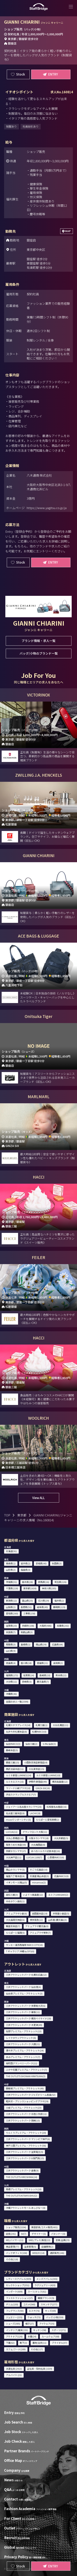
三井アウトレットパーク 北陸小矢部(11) (26, 2114)
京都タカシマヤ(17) (16, 1851)
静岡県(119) (59, 1607)
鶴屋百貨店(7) (13, 1926)
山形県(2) (11, 1569)
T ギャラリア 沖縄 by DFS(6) (20, 1951)
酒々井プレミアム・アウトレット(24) (25, 2050)
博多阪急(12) (36, 1919)
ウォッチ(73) (34, 2317)
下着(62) (10, 2342)
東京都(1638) (30, 1588)
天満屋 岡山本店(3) (39, 1876)
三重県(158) (29, 1613)
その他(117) (37, 2349)
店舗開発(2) (47, 2246)
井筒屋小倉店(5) (61, 1913)
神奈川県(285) (49, 1588)
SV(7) (23, 2233)
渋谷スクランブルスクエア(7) (21, 1794)
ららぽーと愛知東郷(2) (47, 1819)
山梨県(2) (11, 1607)
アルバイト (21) (14, 2375)
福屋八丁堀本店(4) (15, 1876)
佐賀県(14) (28, 1675)
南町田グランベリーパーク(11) (21, 2063)
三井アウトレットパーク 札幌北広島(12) (26, 1974)
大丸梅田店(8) (38, 1844)
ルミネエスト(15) (15, 1781)
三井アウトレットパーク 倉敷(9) (22, 2170)
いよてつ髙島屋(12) (33, 1894)
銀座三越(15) (12, 1762)
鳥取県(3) (11, 1644)
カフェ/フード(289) (16, 2349)
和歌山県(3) (27, 1632)
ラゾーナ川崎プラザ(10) (18, 1788)
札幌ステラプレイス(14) (18, 1725)
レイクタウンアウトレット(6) (21, 2037)
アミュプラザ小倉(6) (16, 1913)
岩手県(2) (25, 1563)
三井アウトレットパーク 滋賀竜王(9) (24, 2151)
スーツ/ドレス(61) (37, 2291)
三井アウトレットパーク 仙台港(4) (23, 1987)
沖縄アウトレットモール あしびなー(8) (25, 2207)
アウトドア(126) (14, 2336)
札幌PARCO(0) (39, 1731)
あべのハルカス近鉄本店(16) (45, 1851)
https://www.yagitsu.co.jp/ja (47, 508)
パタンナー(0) (58, 2233)
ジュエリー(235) (14, 2317)
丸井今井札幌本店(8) (16, 1731)
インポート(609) (14, 2291)
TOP (7, 1515)
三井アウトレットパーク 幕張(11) (23, 2012)
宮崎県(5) (27, 1681)
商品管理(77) (12, 2246)
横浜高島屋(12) (60, 1781)
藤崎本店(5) (12, 1750)
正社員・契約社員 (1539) (39, 2368)
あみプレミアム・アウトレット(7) (23, 2057)
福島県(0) (25, 1569)
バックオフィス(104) (16, 2253)
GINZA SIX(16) (43, 1788)
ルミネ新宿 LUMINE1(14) (18, 1775)
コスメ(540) (29, 2304)
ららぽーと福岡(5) (15, 1932)
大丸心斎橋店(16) (15, 1838)
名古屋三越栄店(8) (15, 1813)
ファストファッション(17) (19, 2298)
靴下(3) (23, 2342)
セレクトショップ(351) (17, 2285)
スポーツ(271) (59, 2330)
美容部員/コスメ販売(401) (44, 2227)
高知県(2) (58, 1663)
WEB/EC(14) (38, 2253)
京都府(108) (28, 1625)
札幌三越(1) (41, 1725)
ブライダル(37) (59, 2342)
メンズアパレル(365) (46, 2278)
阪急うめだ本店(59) (16, 1844)
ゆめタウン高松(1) (15, 1901)
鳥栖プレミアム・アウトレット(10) (23, 2189)
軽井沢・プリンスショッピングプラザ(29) (27, 2101)
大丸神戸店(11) (13, 1857)
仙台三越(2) (31, 1743)
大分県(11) (11, 1681)
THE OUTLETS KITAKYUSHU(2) (21, 2195)
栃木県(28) (27, 1582)
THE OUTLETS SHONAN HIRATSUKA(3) (25, 2076)
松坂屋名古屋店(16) (57, 1806)
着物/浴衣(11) (39, 2342)
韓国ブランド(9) (46, 2298)
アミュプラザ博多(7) (40, 1932)
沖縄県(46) (11, 1693)
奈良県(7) (11, 1632)
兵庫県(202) (63, 1625)
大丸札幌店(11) (60, 1725)
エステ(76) (34, 2310)
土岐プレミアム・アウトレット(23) (23, 2107)
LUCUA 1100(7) (34, 1857)
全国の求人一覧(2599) (17, 1701)
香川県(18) (26, 1663)
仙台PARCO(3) (13, 1743)
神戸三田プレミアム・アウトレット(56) (26, 2145)
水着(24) (32, 2336)
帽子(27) (29, 2323)
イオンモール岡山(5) (16, 1882)
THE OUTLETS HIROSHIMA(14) (21, 2177)
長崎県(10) (44, 1675)
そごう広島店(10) (38, 1869)
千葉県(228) (12, 1588)
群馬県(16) (43, 1582)
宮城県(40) (41, 1563)
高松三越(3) (12, 1894)
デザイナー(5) (39, 2233)
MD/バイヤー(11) (14, 2240)
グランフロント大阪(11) (35, 1831)
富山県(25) (27, 1600)
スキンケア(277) (49, 2304)
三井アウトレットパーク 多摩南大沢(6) (25, 2005)
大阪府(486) (45, 1625)
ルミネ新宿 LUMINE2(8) (48, 1775)
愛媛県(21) (42, 1663)
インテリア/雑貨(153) (17, 2330)
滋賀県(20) (11, 1625)
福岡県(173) (12, 1675)
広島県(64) (57, 1644)
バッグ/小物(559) (54, 2317)
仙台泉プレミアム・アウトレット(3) (24, 1993)
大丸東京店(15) (36, 1769)
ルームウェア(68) (50, 2336)
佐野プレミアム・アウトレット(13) (23, 2031)
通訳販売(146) (57, 2253)
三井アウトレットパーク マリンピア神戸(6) (28, 2139)
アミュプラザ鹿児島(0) (36, 1926)
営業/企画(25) (63, 2240)
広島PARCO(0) (61, 1876)
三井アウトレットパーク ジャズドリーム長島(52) (30, 2094)
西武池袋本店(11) (15, 1769)
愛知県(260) (12, 1613)
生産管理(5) (30, 2246)
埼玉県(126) (60, 1582)
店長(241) (11, 2233)
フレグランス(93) (15, 2310)
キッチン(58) (39, 2330)
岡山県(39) (41, 1644)
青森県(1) (11, 1563)
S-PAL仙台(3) (49, 1743)
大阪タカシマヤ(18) (39, 1838)
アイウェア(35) (46, 2323)
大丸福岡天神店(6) (15, 1919)
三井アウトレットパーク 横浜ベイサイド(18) (28, 2018)
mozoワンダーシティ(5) (18, 1819)
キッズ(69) (50, 2310)
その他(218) (12, 2259)
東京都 (21, 1515)
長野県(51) (26, 1607)
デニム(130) (12, 2304)
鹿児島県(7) (43, 1681)
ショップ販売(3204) (16, 2227)
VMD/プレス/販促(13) (39, 2240)
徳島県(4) (11, 1663)
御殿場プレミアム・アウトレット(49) (25, 2088)
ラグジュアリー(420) (44, 2285)
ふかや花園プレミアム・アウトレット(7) (26, 2069)
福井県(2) (59, 1600)
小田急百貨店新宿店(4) (35, 1762)
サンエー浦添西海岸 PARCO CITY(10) (24, 1944)
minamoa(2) (39, 1882)
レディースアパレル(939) (18, 2278)
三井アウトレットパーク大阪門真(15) (25, 2158)
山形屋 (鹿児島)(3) (57, 1919)
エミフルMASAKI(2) (58, 1894)
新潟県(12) (11, 1600)
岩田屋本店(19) (39, 1913)
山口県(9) (11, 1650)
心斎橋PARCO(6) (55, 1857)
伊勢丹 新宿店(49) (38, 1781)
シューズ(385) (13, 2323)
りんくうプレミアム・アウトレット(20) (26, 2132)
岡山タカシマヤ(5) (15, 1869)
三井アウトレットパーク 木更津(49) (24, 2025)
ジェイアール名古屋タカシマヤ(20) (23, 1806)
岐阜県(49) (42, 1607)
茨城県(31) (11, 1582)
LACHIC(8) (35, 1813)
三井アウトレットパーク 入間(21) (23, 2044)
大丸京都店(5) (61, 1838)
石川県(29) (43, 1600)
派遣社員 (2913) (14, 2368)
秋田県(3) (57, 1563)
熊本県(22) (61, 1675)
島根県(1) (25, 1644)
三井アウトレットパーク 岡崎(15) (23, 2120)
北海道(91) (11, 1551)
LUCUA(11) (11, 1831)
